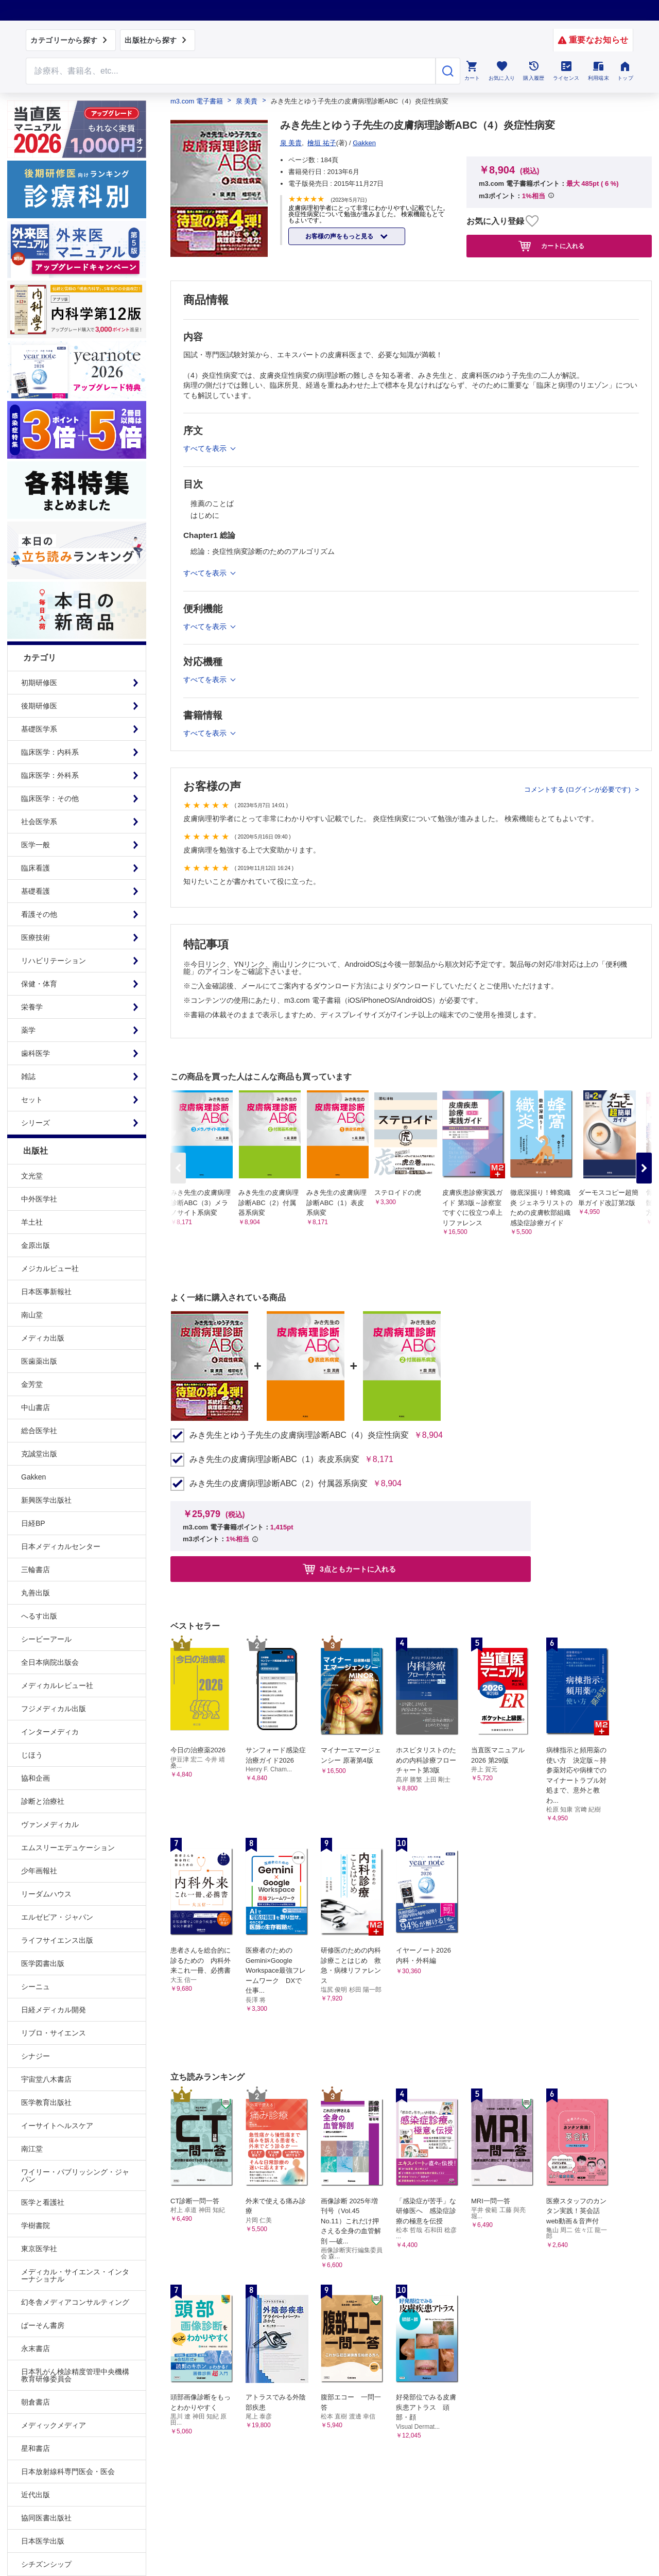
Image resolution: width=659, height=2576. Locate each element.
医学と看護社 (42, 2202)
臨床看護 (35, 868)
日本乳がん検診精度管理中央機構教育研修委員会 (75, 2375)
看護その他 (39, 914)
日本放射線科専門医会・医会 (68, 2471)
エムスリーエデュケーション (68, 1847)
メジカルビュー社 (50, 1268)
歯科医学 (35, 1053)
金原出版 (35, 1245)
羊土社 (32, 1222)
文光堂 (32, 1176)
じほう (32, 1755)
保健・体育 (39, 984)
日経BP (33, 1523)
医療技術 (35, 937)
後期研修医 (39, 706)
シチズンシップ (46, 2564)
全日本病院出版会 (50, 1662)
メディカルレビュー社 (57, 1685)
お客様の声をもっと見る (340, 236)
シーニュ (35, 1986)
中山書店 (35, 1407)
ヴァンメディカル (50, 1824)
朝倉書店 (35, 2402)
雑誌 (28, 1076)
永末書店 (35, 2348)
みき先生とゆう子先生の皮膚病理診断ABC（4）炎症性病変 (299, 1435)
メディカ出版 (42, 1338)
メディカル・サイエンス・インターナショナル (75, 2275)
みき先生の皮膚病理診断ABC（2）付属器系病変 (278, 1484)
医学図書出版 (42, 1963)
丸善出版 (35, 1593)
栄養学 (32, 1007)
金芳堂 (32, 1384)
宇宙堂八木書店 (46, 2079)
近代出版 (35, 2495)
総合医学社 (39, 1430)
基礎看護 (35, 891)
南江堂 (32, 2149)
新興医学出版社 (46, 1500)
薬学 (28, 1030)
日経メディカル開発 (53, 2010)
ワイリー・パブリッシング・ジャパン (75, 2175)
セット (32, 1099)
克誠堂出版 (39, 1454)
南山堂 (32, 1315)
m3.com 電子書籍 (196, 101)
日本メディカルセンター (60, 1546)
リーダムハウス (46, 1894)
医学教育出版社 (46, 2102)
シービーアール (46, 1639)
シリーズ (35, 1123)
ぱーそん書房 (42, 2325)
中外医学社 (39, 1199)
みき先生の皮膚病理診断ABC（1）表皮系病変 (274, 1459)
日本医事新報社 (46, 1291)
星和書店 (35, 2448)
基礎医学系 (39, 729)
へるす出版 (39, 1616)
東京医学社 (39, 2248)
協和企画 (35, 1778)
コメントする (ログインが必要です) (578, 789)
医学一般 (35, 845)
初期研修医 (39, 682)
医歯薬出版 (39, 1361)
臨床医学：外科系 (50, 775)
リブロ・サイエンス (53, 2033)
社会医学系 (39, 821)
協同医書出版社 (46, 2518)
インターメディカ (50, 1732)
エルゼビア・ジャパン (57, 1917)
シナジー (35, 2056)
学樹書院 (35, 2225)
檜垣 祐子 (321, 143)
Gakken (33, 1477)
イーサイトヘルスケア (57, 2125)
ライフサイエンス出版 (57, 1940)
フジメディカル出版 (53, 1708)
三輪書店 (35, 1569)
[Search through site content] (231, 71)
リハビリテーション (53, 960)
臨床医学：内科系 (50, 752)
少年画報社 (39, 1871)
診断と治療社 (42, 1801)
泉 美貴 (247, 101)
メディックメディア (53, 2425)
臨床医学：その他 (50, 798)
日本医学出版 (42, 2541)
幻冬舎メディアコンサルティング (75, 2302)
